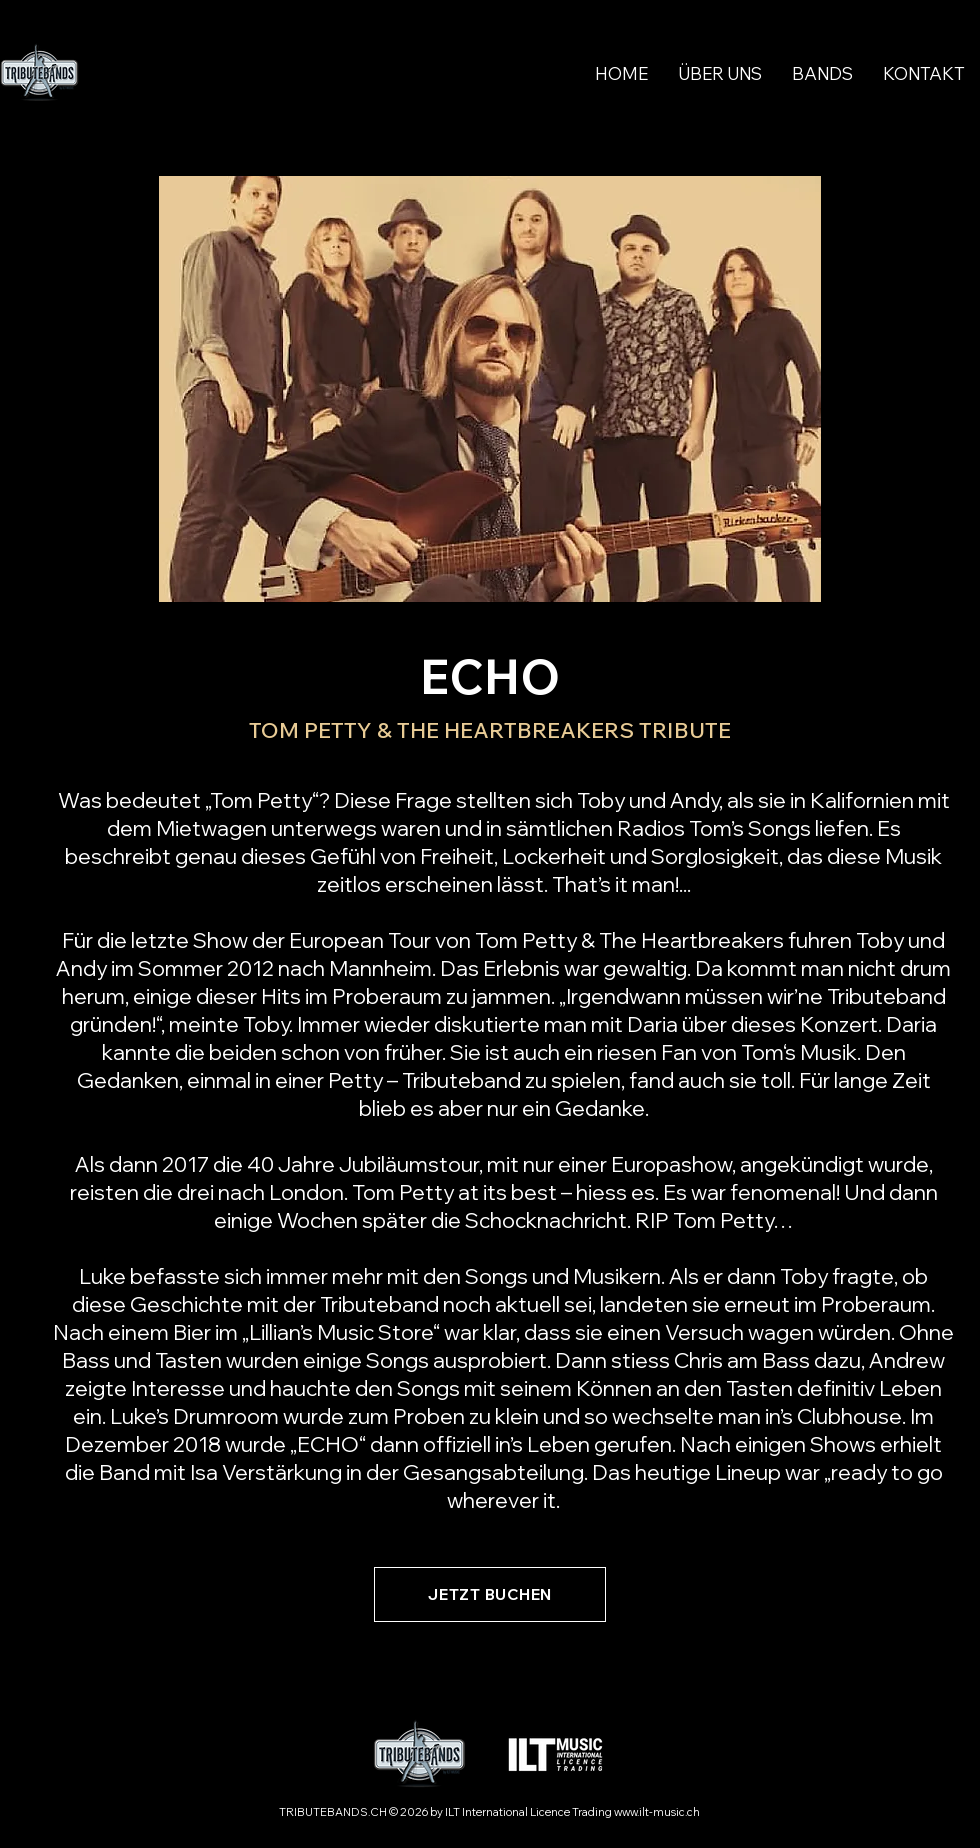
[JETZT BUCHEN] (490, 1594)
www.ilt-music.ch (657, 1812)
